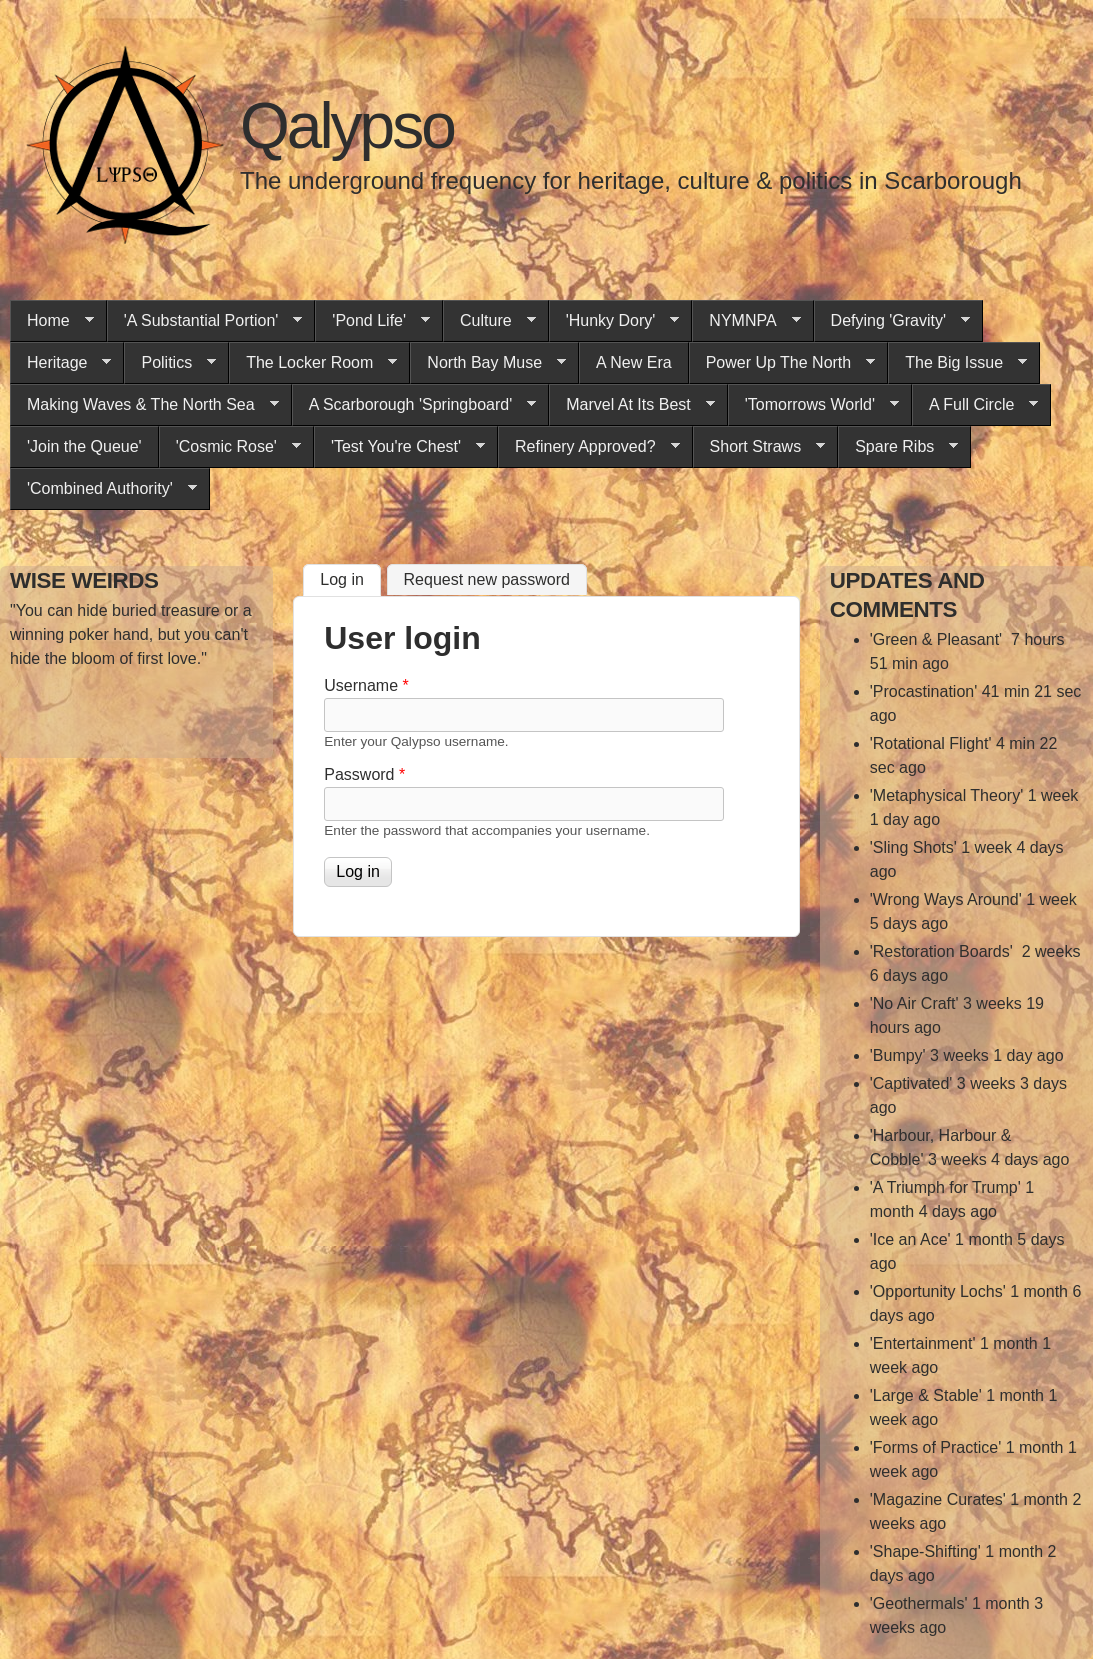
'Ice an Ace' (910, 1239)
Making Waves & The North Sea (144, 405)
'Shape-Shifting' (925, 1551)
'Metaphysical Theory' (946, 795)
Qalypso (347, 126)
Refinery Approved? (589, 447)
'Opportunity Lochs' (938, 1291)
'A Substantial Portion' (205, 321)
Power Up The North (782, 363)
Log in (350, 577)
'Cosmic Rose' (230, 447)
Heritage (60, 363)
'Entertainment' (923, 1343)
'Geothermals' (919, 1603)
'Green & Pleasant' (938, 639)
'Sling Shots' (913, 847)
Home (52, 321)
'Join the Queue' (84, 446)
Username (366, 685)
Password (364, 774)
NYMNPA (746, 321)
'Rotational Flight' (931, 743)
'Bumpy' (898, 1055)
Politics (170, 363)
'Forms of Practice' (935, 1447)
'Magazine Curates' (938, 1499)
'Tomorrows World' (813, 405)
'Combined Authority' (103, 489)
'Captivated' (911, 1083)
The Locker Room (313, 363)
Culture (489, 321)
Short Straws (759, 447)
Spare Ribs (898, 447)
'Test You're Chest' (399, 447)
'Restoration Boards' (944, 951)
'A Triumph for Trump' (945, 1187)
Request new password (487, 579)
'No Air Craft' (914, 1003)
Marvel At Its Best (631, 405)
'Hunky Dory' (614, 321)
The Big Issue (957, 363)
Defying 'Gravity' (892, 321)
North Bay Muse (488, 363)
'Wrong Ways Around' (946, 899)
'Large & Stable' (926, 1395)
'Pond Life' (372, 321)
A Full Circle (975, 405)
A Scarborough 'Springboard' (414, 405)
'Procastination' (924, 691)
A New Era (634, 362)
